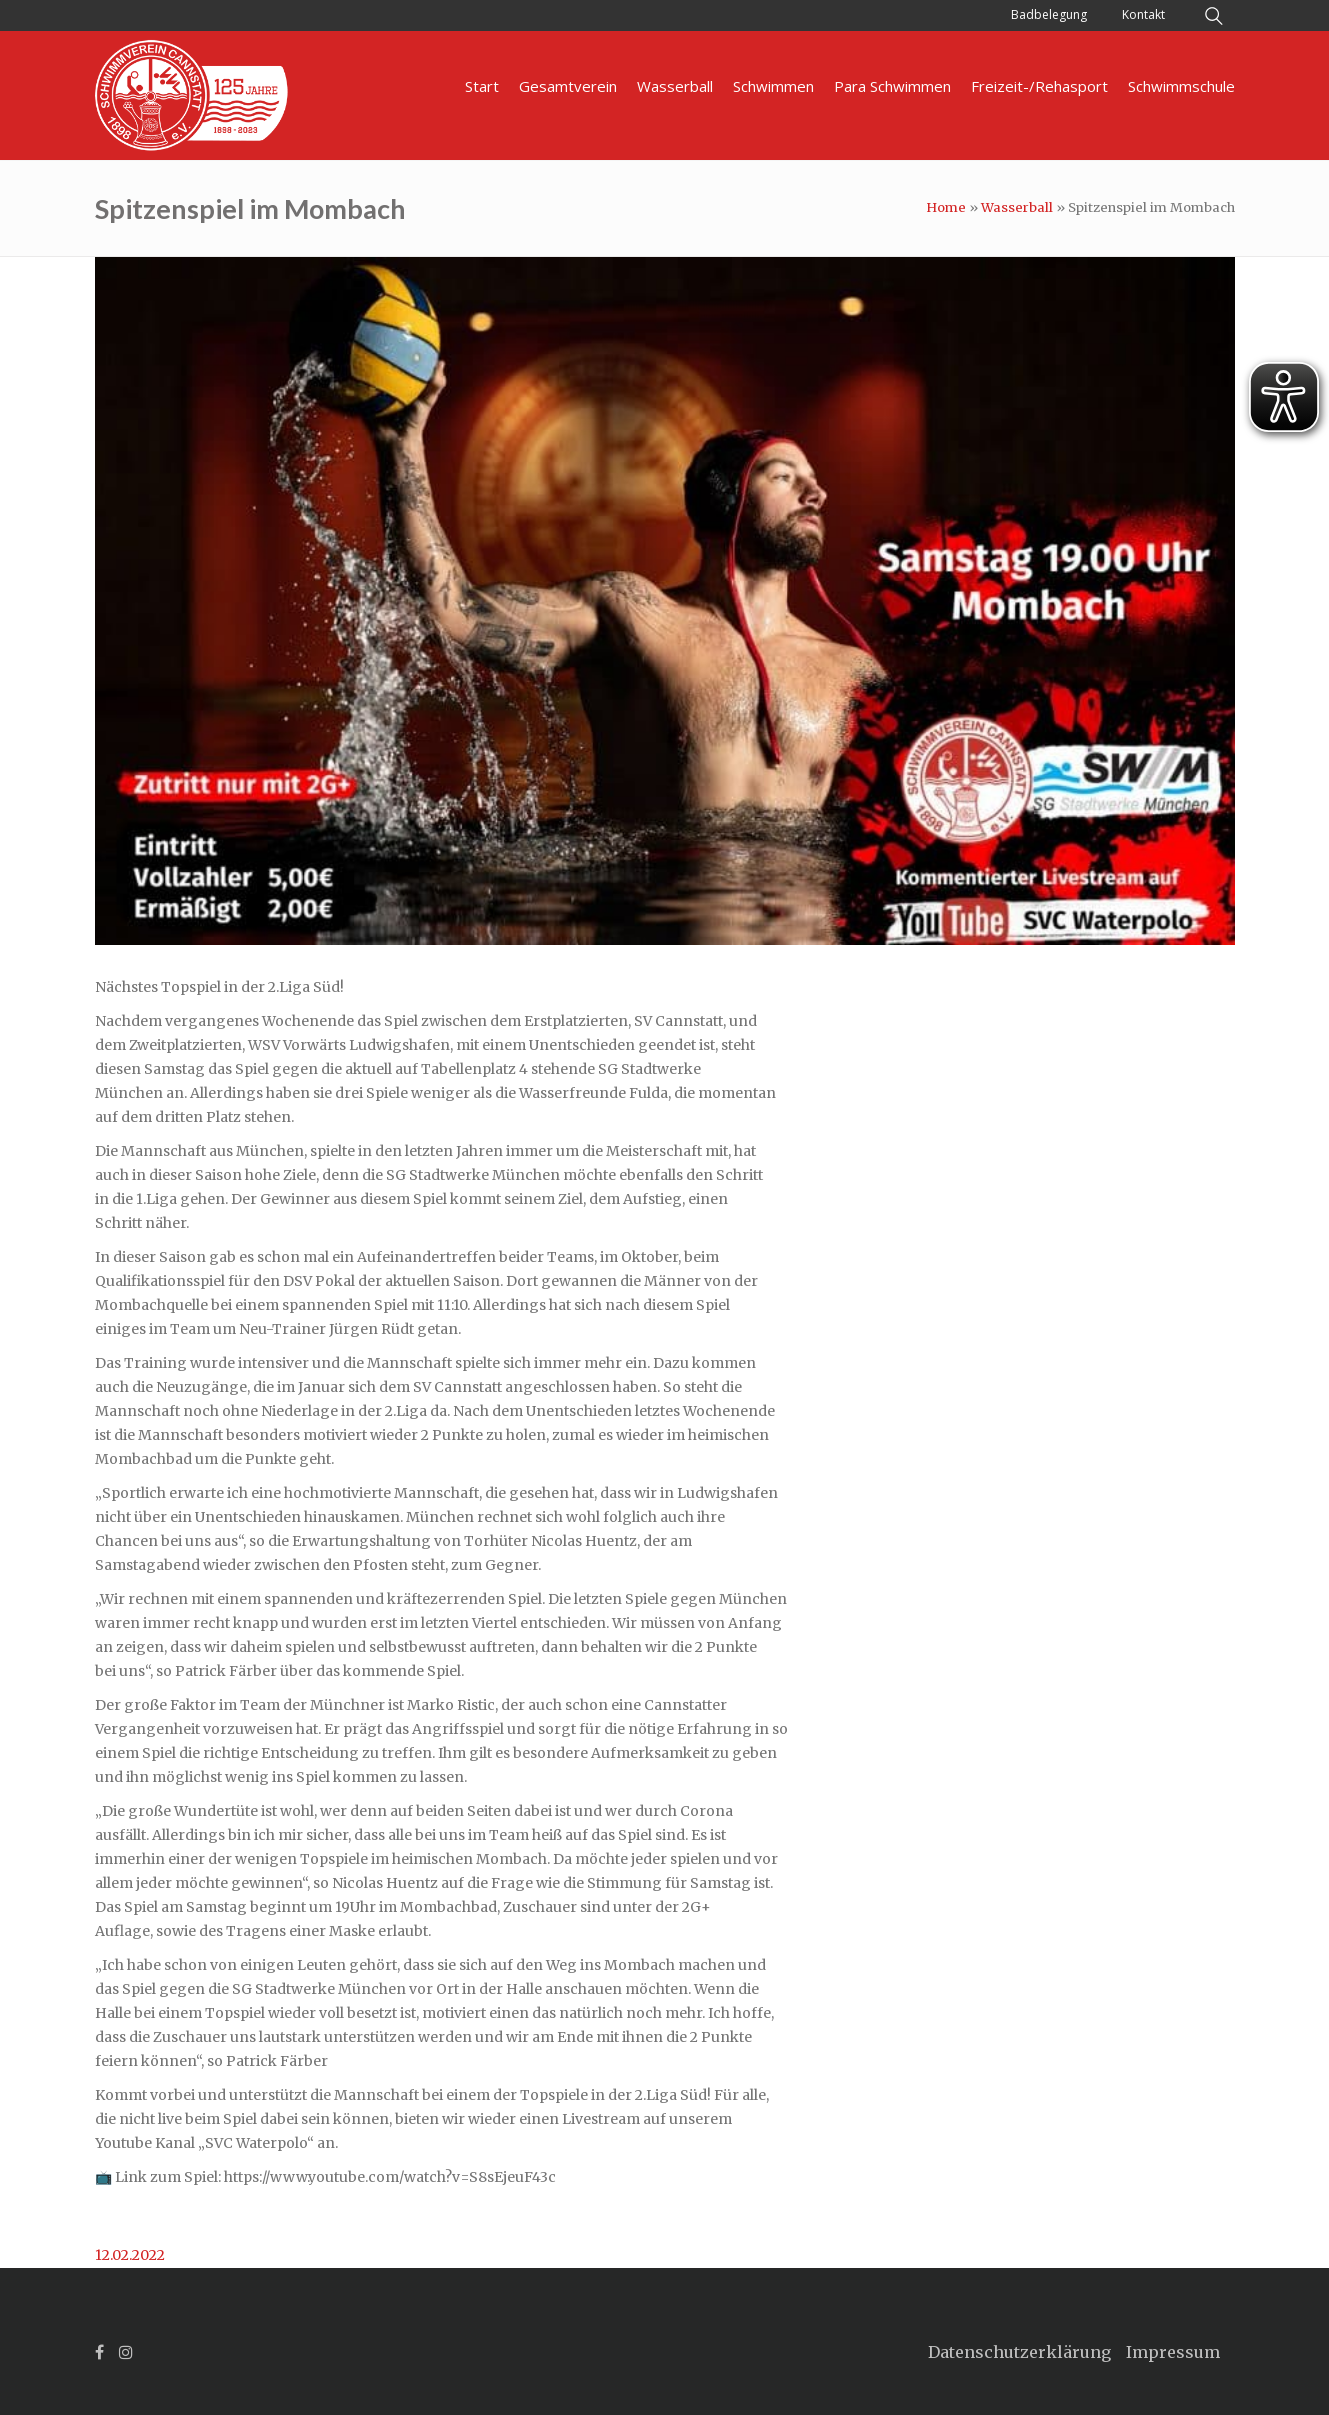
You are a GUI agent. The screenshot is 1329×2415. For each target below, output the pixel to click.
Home (946, 207)
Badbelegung (1049, 14)
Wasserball (1017, 207)
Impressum (1173, 2352)
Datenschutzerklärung (1019, 2352)
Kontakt (1143, 14)
